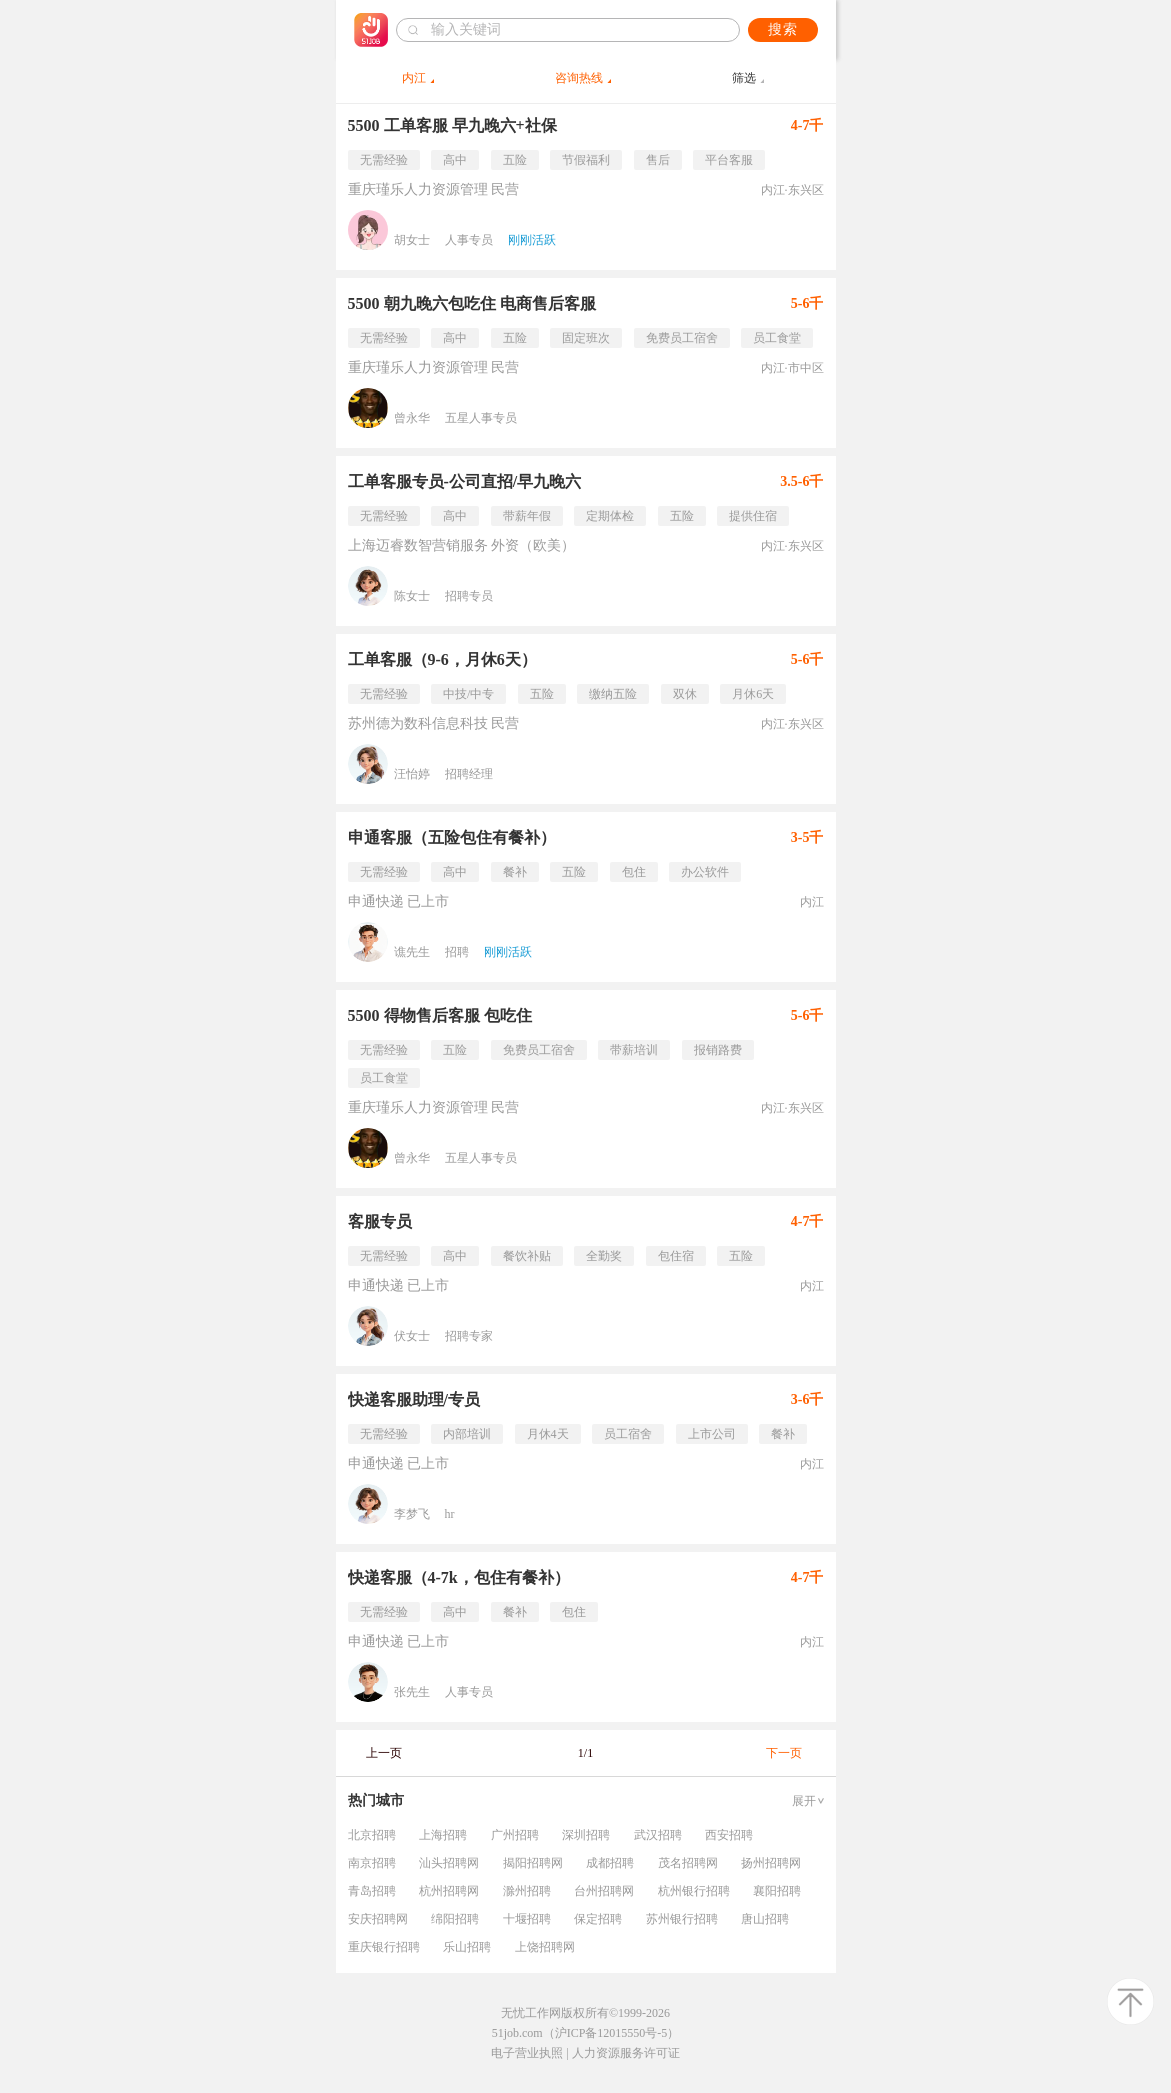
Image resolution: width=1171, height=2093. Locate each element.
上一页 (384, 1753)
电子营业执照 (527, 2053)
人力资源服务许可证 (626, 2053)
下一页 (784, 1753)
